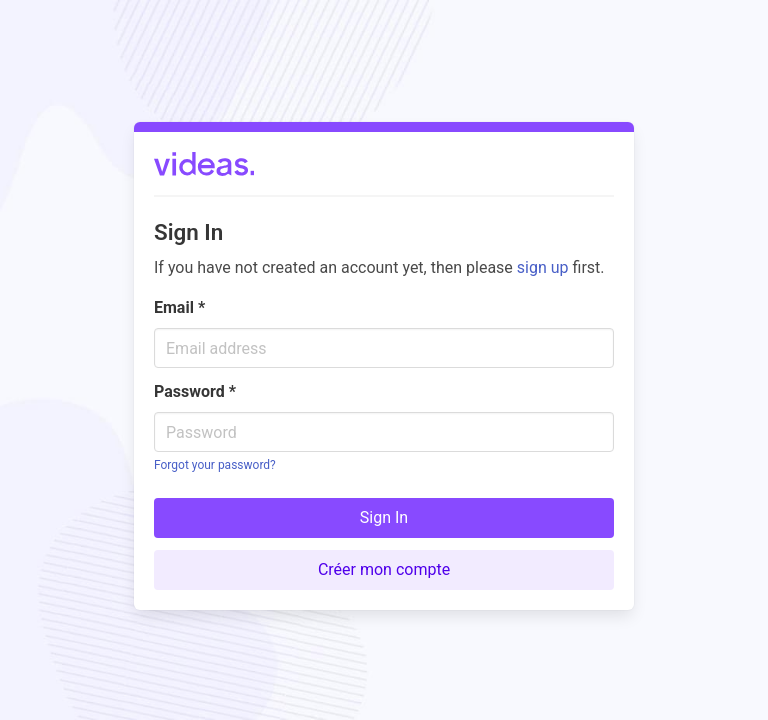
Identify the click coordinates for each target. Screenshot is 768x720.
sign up (543, 267)
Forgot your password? (215, 465)
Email (179, 307)
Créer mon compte (384, 569)
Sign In (384, 517)
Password (195, 391)
